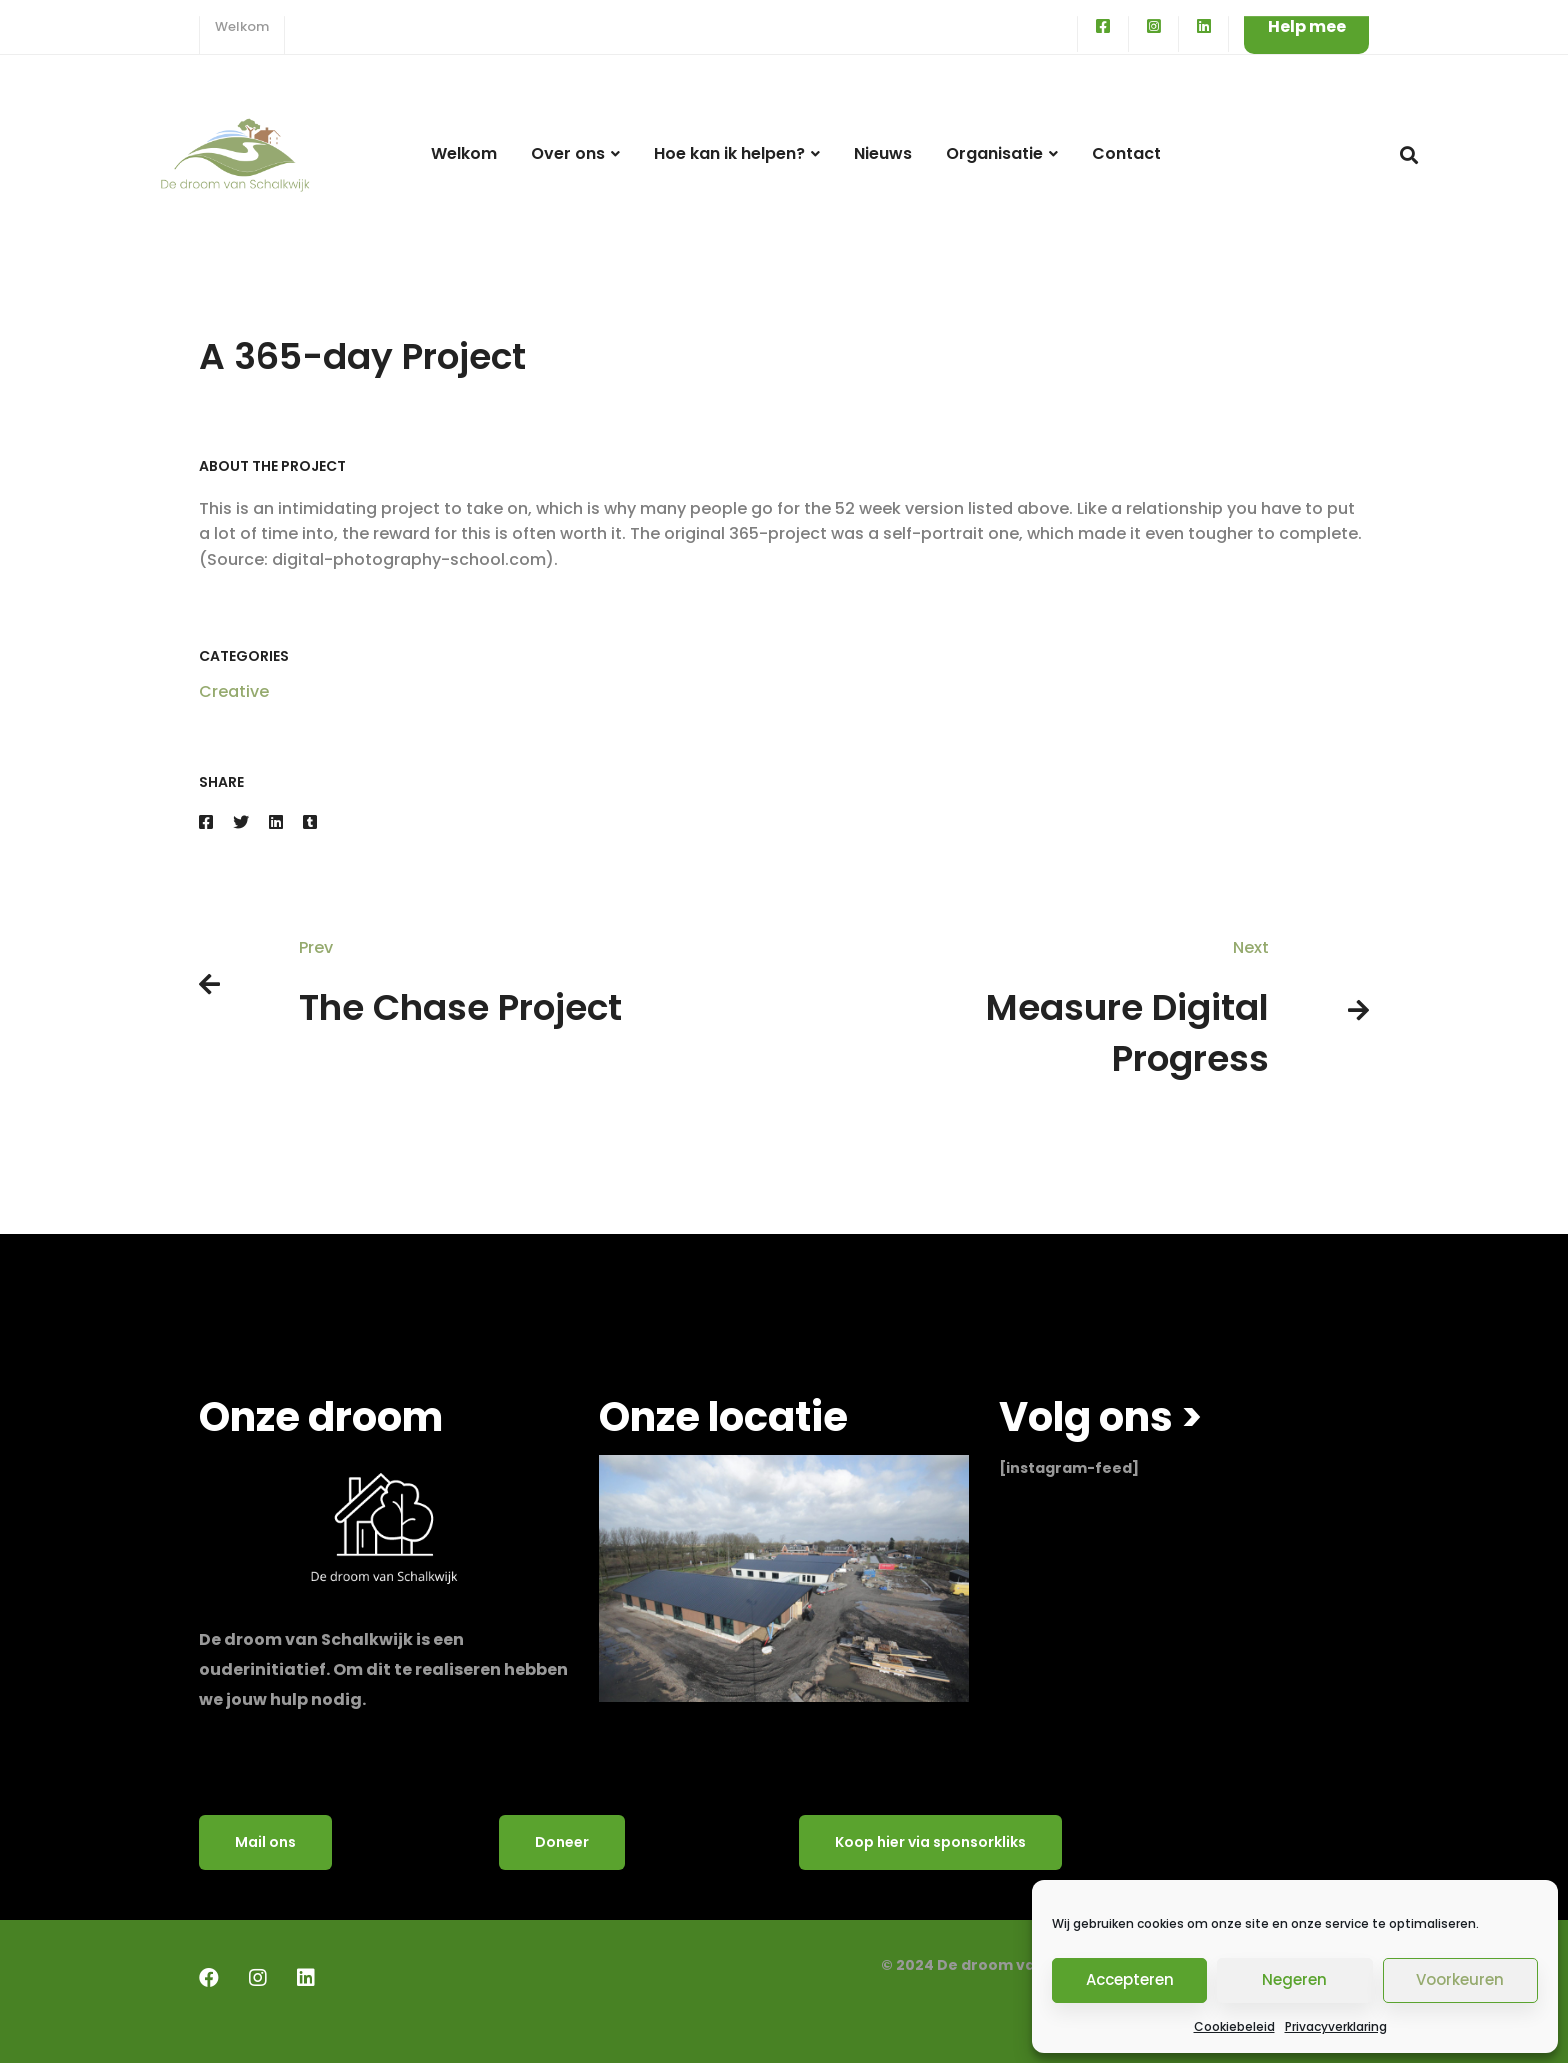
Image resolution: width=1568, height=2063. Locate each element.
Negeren (1294, 1979)
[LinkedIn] (306, 1978)
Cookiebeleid (1234, 2026)
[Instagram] (258, 1978)
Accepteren (1130, 1979)
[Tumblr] (310, 822)
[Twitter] (241, 822)
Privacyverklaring (1336, 2026)
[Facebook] (206, 822)
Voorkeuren (1460, 1979)
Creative (234, 691)
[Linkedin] (276, 822)
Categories (244, 656)
